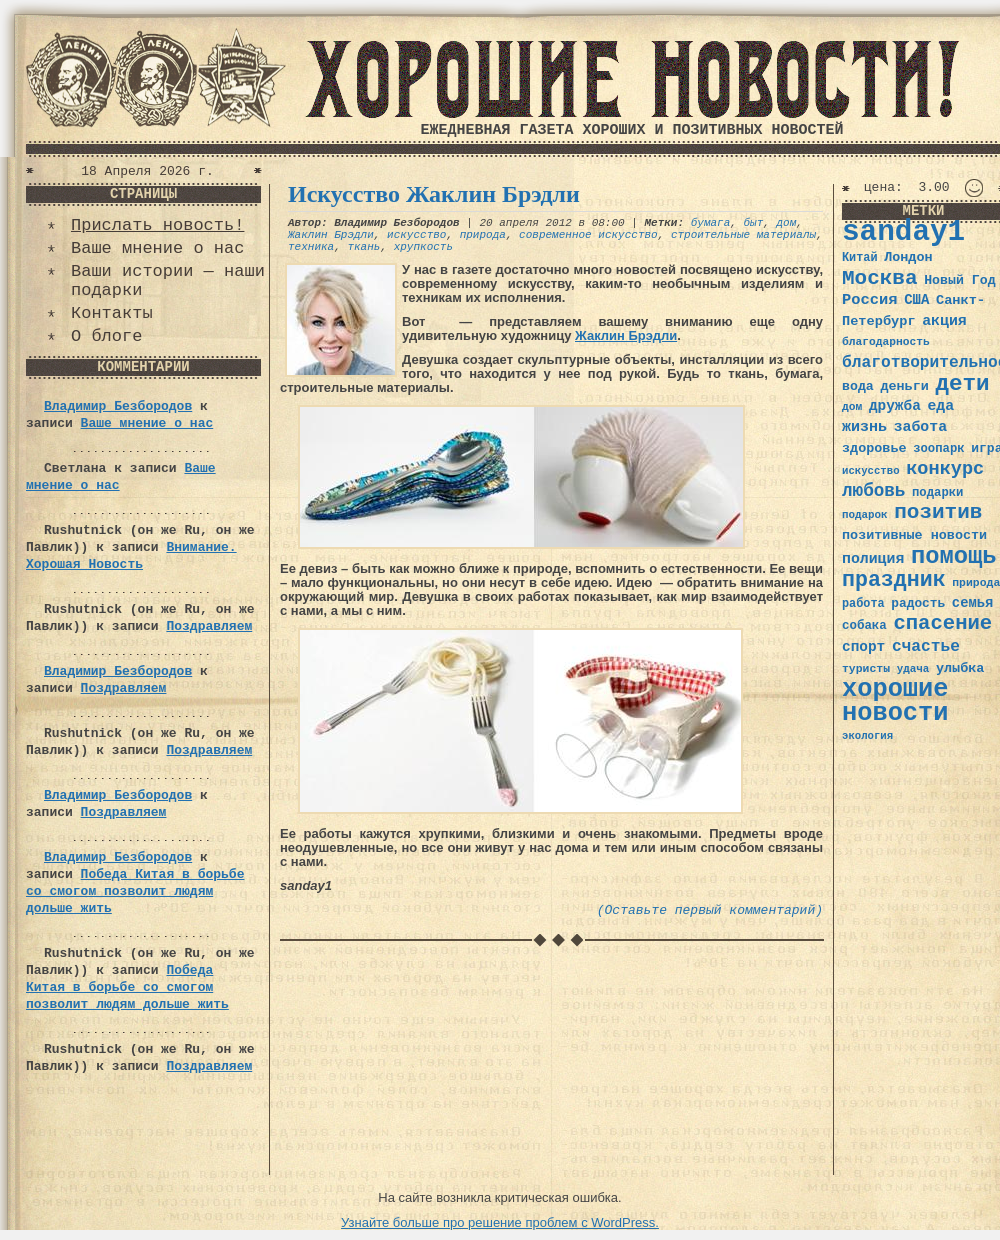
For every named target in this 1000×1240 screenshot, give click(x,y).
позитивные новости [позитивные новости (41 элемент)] (914, 535)
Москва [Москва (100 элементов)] (880, 278)
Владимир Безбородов (118, 406)
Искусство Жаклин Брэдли (434, 194)
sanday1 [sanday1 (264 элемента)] (903, 232)
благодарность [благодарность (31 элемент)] (886, 342)
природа (483, 235)
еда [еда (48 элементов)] (940, 406)
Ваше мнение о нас (157, 248)
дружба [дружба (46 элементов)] (895, 406)
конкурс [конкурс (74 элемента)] (945, 469)
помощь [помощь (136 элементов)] (954, 556)
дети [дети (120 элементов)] (962, 384)
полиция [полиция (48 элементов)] (873, 559)
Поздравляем (209, 626)
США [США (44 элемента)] (916, 300)
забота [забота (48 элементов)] (920, 427)
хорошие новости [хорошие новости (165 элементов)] (895, 701)
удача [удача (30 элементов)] (913, 669)
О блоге (106, 336)
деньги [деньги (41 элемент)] (904, 386)
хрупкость (423, 247)
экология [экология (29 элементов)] (867, 736)
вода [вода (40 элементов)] (858, 386)
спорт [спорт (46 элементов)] (863, 647)
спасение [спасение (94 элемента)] (942, 623)
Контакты (112, 313)
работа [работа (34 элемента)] (863, 604)
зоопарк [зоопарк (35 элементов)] (938, 449)
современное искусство (588, 235)
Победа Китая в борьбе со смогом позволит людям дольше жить (135, 891)
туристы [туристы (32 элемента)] (866, 668)
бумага (711, 223)
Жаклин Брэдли (331, 235)
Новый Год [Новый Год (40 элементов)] (959, 280)
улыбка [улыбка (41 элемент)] (960, 668)
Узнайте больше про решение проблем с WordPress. (500, 1222)
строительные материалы (743, 235)
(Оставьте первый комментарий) (710, 910)
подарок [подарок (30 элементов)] (865, 515)
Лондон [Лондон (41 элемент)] (908, 257)
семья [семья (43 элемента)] (973, 603)
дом (787, 223)
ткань (363, 247)
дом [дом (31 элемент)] (852, 407)
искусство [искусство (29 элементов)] (871, 471)
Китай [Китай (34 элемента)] (860, 258)
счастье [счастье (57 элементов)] (926, 646)
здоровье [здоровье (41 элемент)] (874, 448)
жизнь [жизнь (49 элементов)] (864, 427)
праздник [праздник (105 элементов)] (894, 580)
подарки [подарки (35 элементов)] (937, 493)
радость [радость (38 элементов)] (918, 603)
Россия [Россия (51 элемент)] (870, 300)
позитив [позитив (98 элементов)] (938, 512)
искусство (416, 235)
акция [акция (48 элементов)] (944, 321)
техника (311, 247)
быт (754, 223)
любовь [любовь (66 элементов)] (873, 491)
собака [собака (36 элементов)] (864, 626)
